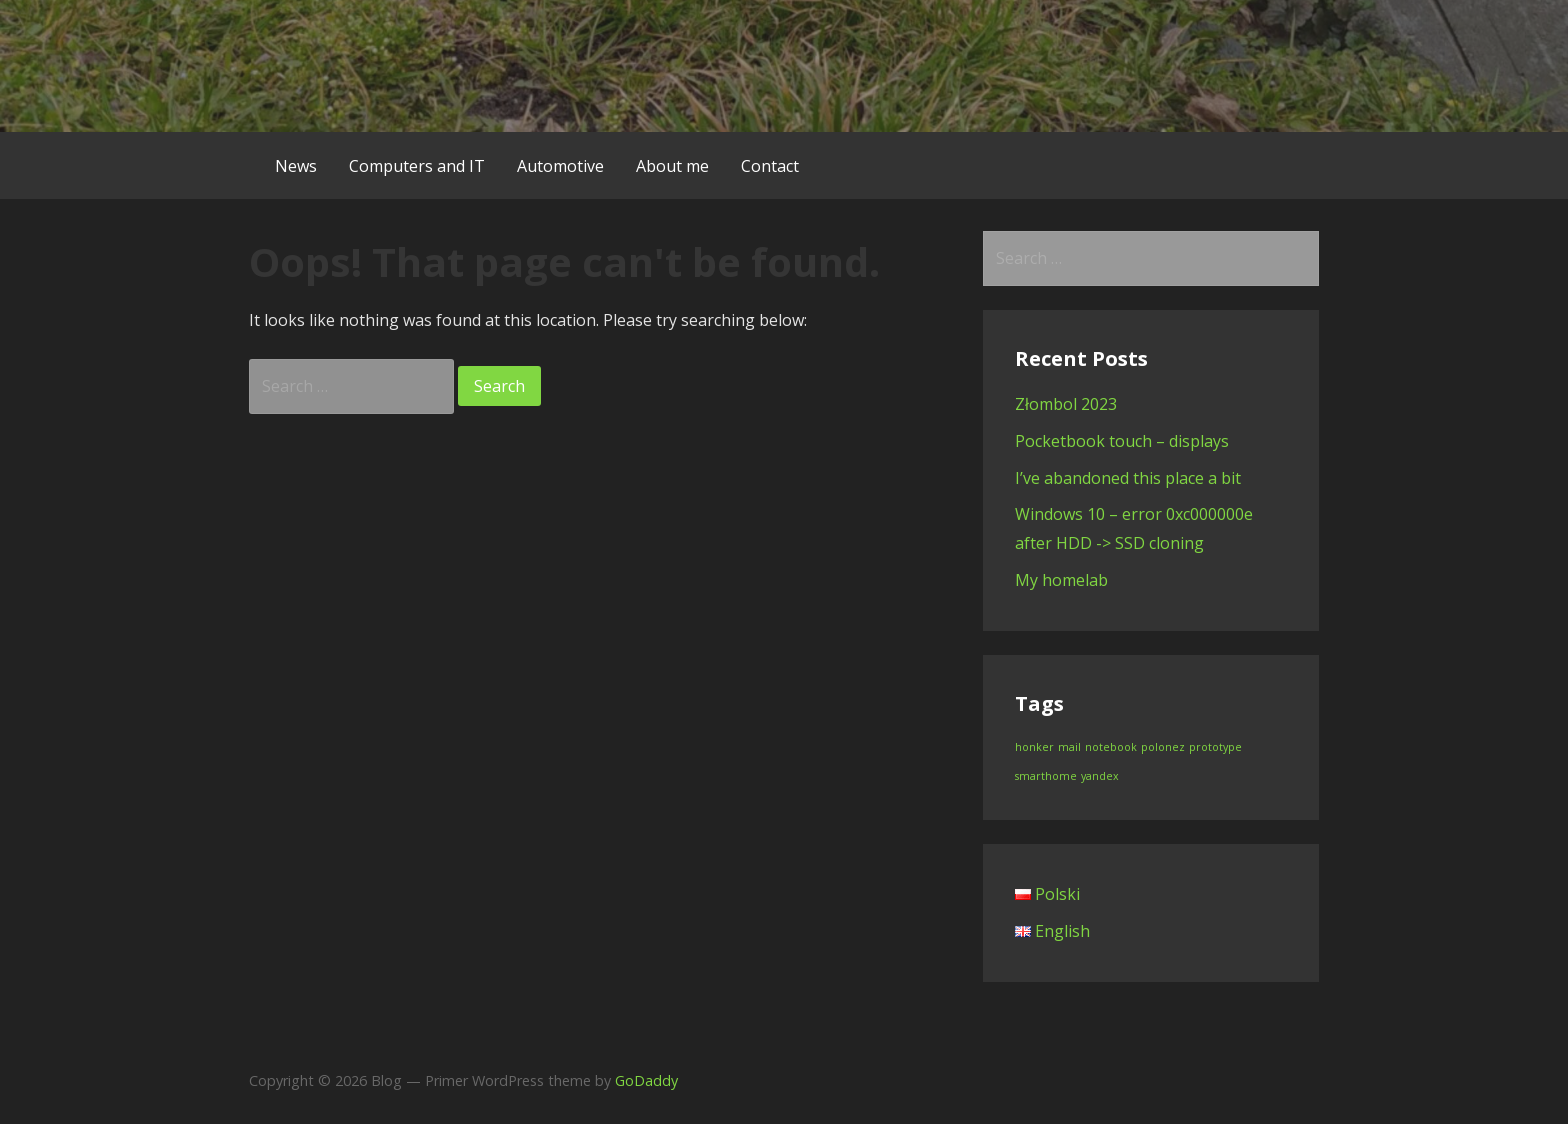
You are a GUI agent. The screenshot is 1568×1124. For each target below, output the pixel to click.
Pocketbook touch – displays (1122, 441)
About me (672, 166)
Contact (770, 166)
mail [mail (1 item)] (1069, 747)
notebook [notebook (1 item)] (1111, 747)
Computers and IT (417, 166)
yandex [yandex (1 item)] (1100, 776)
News (296, 166)
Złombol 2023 (1066, 404)
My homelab (1061, 580)
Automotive (560, 166)
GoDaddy (646, 1080)
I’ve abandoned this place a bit (1128, 478)
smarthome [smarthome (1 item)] (1046, 776)
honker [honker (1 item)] (1034, 747)
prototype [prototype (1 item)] (1215, 747)
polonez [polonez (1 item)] (1163, 747)
